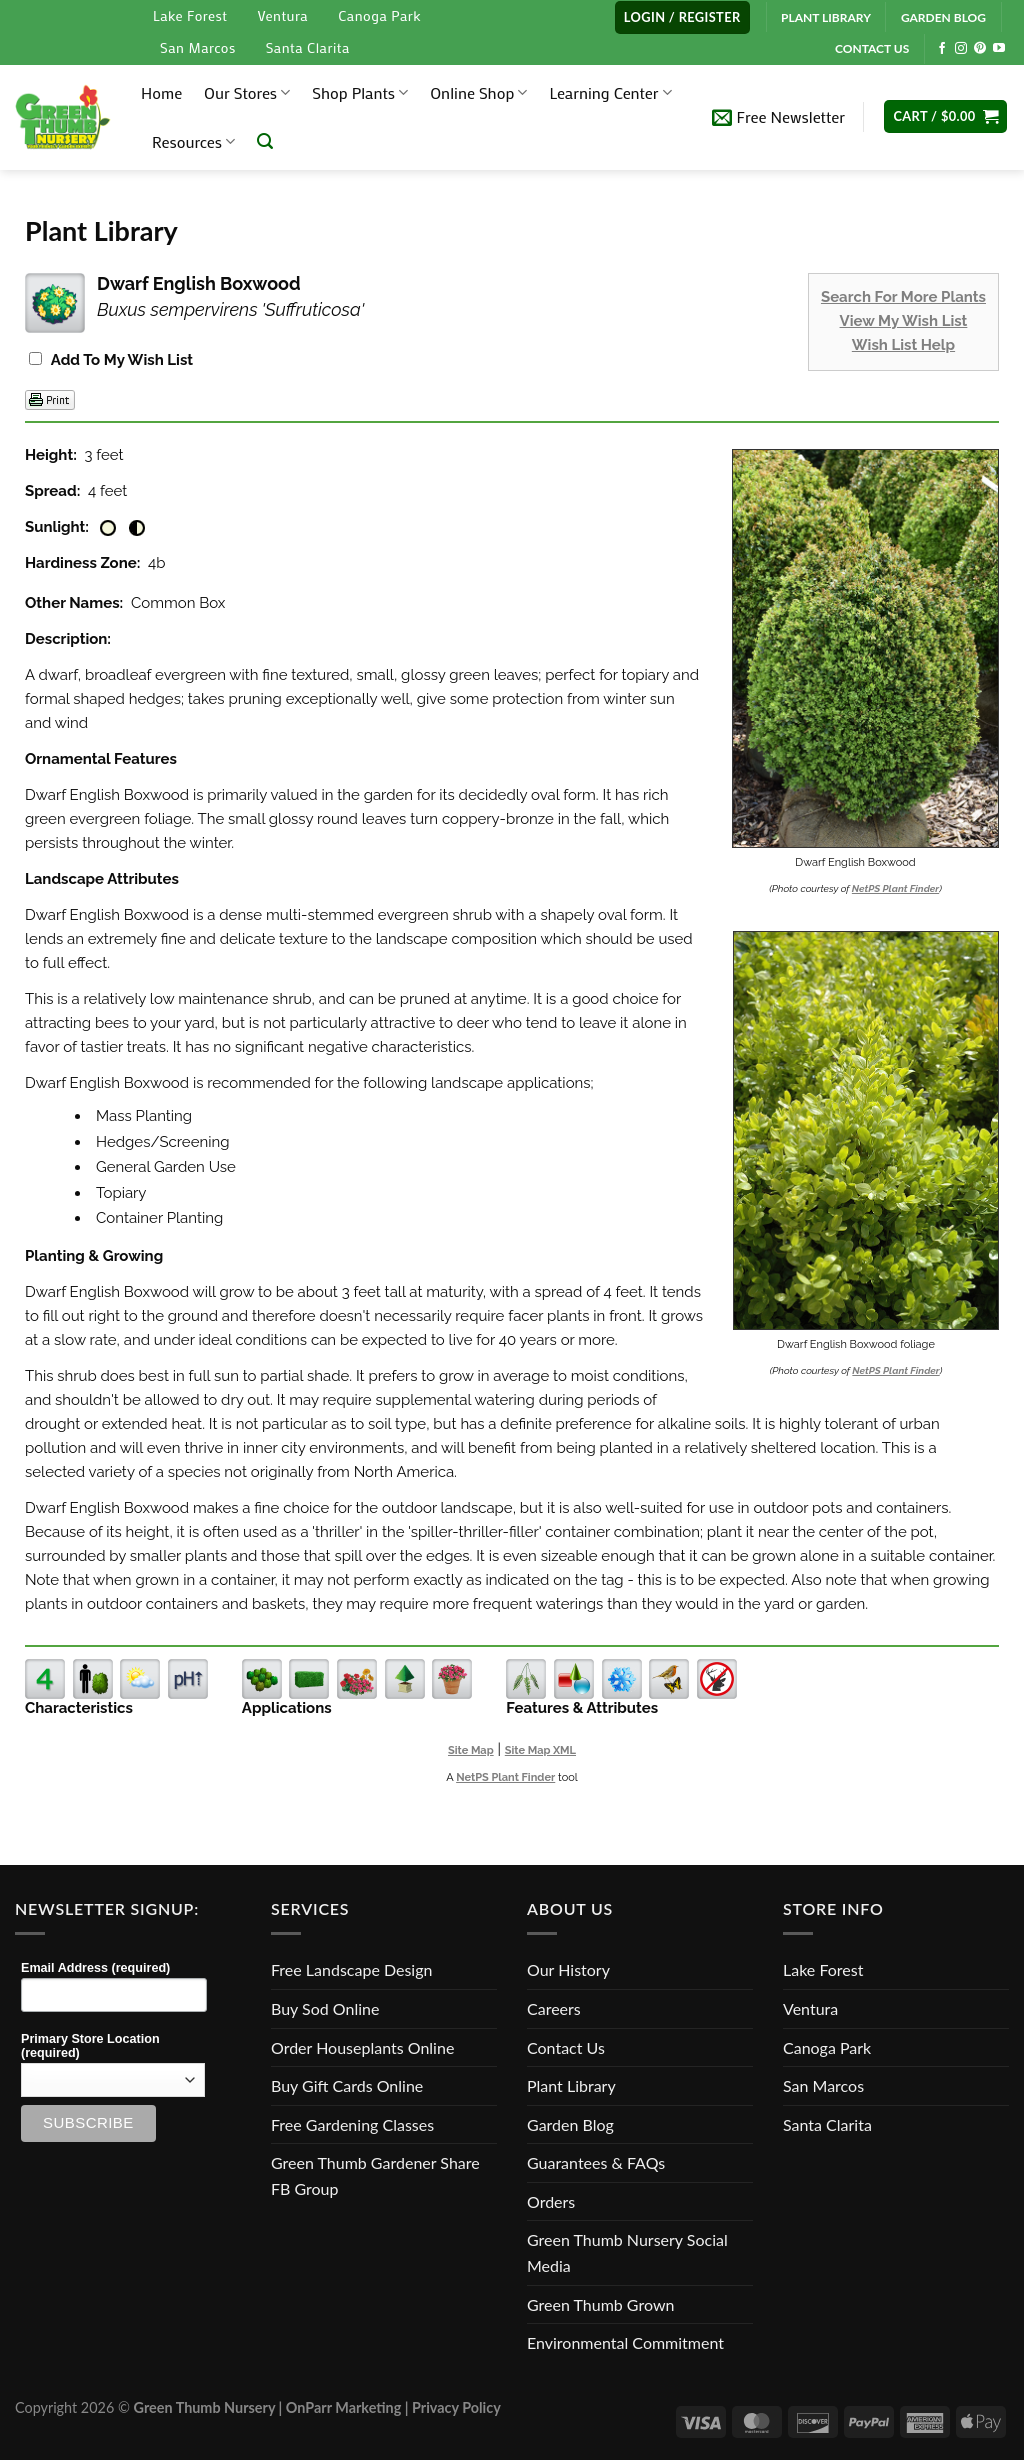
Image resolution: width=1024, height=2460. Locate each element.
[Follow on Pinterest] (980, 49)
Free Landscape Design (351, 1969)
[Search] (265, 141)
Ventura (282, 15)
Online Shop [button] (478, 92)
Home (161, 92)
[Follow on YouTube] (999, 49)
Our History (568, 1969)
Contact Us (566, 2047)
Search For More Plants (903, 297)
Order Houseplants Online (362, 2047)
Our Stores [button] (247, 92)
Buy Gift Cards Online (347, 2085)
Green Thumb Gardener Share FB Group (375, 2175)
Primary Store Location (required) (90, 2046)
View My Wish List (904, 321)
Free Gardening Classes (352, 2124)
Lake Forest (190, 15)
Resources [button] (193, 141)
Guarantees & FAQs (596, 2162)
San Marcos (198, 47)
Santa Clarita (308, 47)
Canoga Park (379, 15)
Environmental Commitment (625, 2342)
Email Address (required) (95, 1968)
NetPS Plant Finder (895, 888)
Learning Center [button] (610, 92)
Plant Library (571, 2085)
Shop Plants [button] (360, 92)
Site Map (471, 1750)
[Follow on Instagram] (961, 49)
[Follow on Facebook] (942, 49)
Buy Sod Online (325, 2008)
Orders (551, 2201)
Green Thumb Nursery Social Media (627, 2252)
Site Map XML (540, 1750)
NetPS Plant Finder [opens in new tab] (505, 1777)
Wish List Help (903, 345)
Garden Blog (570, 2124)
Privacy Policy (456, 2407)
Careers (554, 2008)
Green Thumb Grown (600, 2304)
